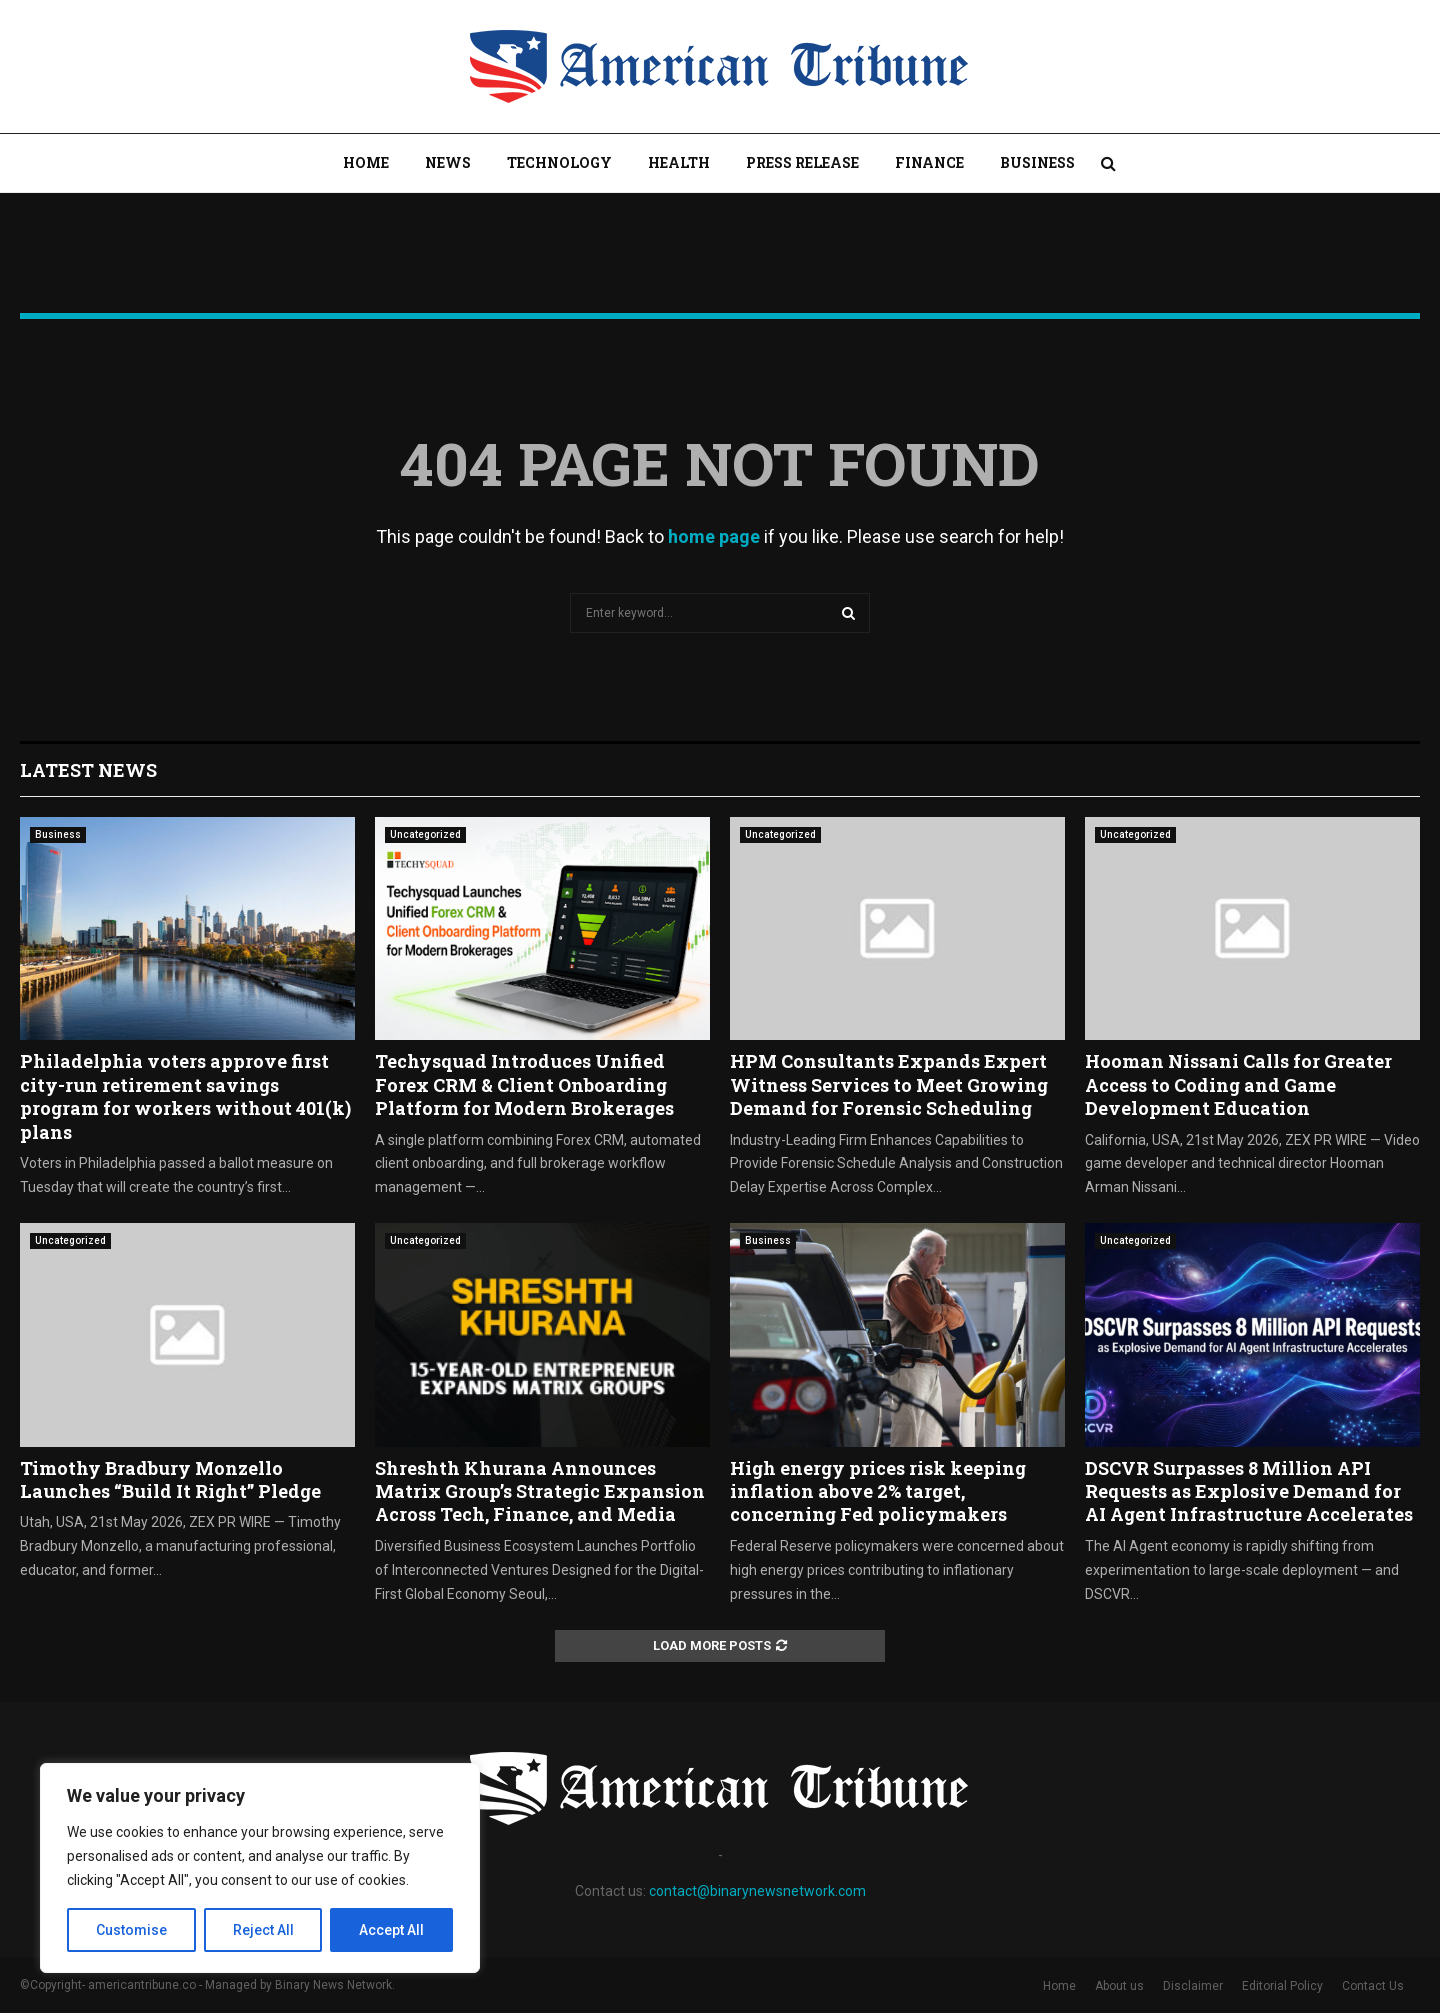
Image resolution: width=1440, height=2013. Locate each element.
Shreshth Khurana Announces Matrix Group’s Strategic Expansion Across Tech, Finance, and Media (540, 1491)
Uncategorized (425, 834)
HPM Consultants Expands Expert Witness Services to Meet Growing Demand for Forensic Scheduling (889, 1084)
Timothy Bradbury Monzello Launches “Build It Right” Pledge (170, 1479)
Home (366, 162)
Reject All (263, 1930)
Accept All (391, 1930)
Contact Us (1373, 1986)
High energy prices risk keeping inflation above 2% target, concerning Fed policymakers (878, 1491)
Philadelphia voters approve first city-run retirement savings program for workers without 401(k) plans (185, 1096)
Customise (131, 1930)
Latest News (88, 770)
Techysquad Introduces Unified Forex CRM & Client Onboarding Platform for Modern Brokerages (524, 1084)
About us (1119, 1986)
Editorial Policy (1282, 1986)
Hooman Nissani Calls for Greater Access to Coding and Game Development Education (1238, 1084)
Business (1037, 162)
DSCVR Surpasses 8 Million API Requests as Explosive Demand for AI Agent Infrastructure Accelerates (1249, 1491)
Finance (929, 162)
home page (714, 536)
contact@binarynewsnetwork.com (757, 1891)
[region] (260, 1868)
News (448, 162)
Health (679, 162)
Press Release (802, 162)
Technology (559, 162)
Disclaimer (1193, 1986)
